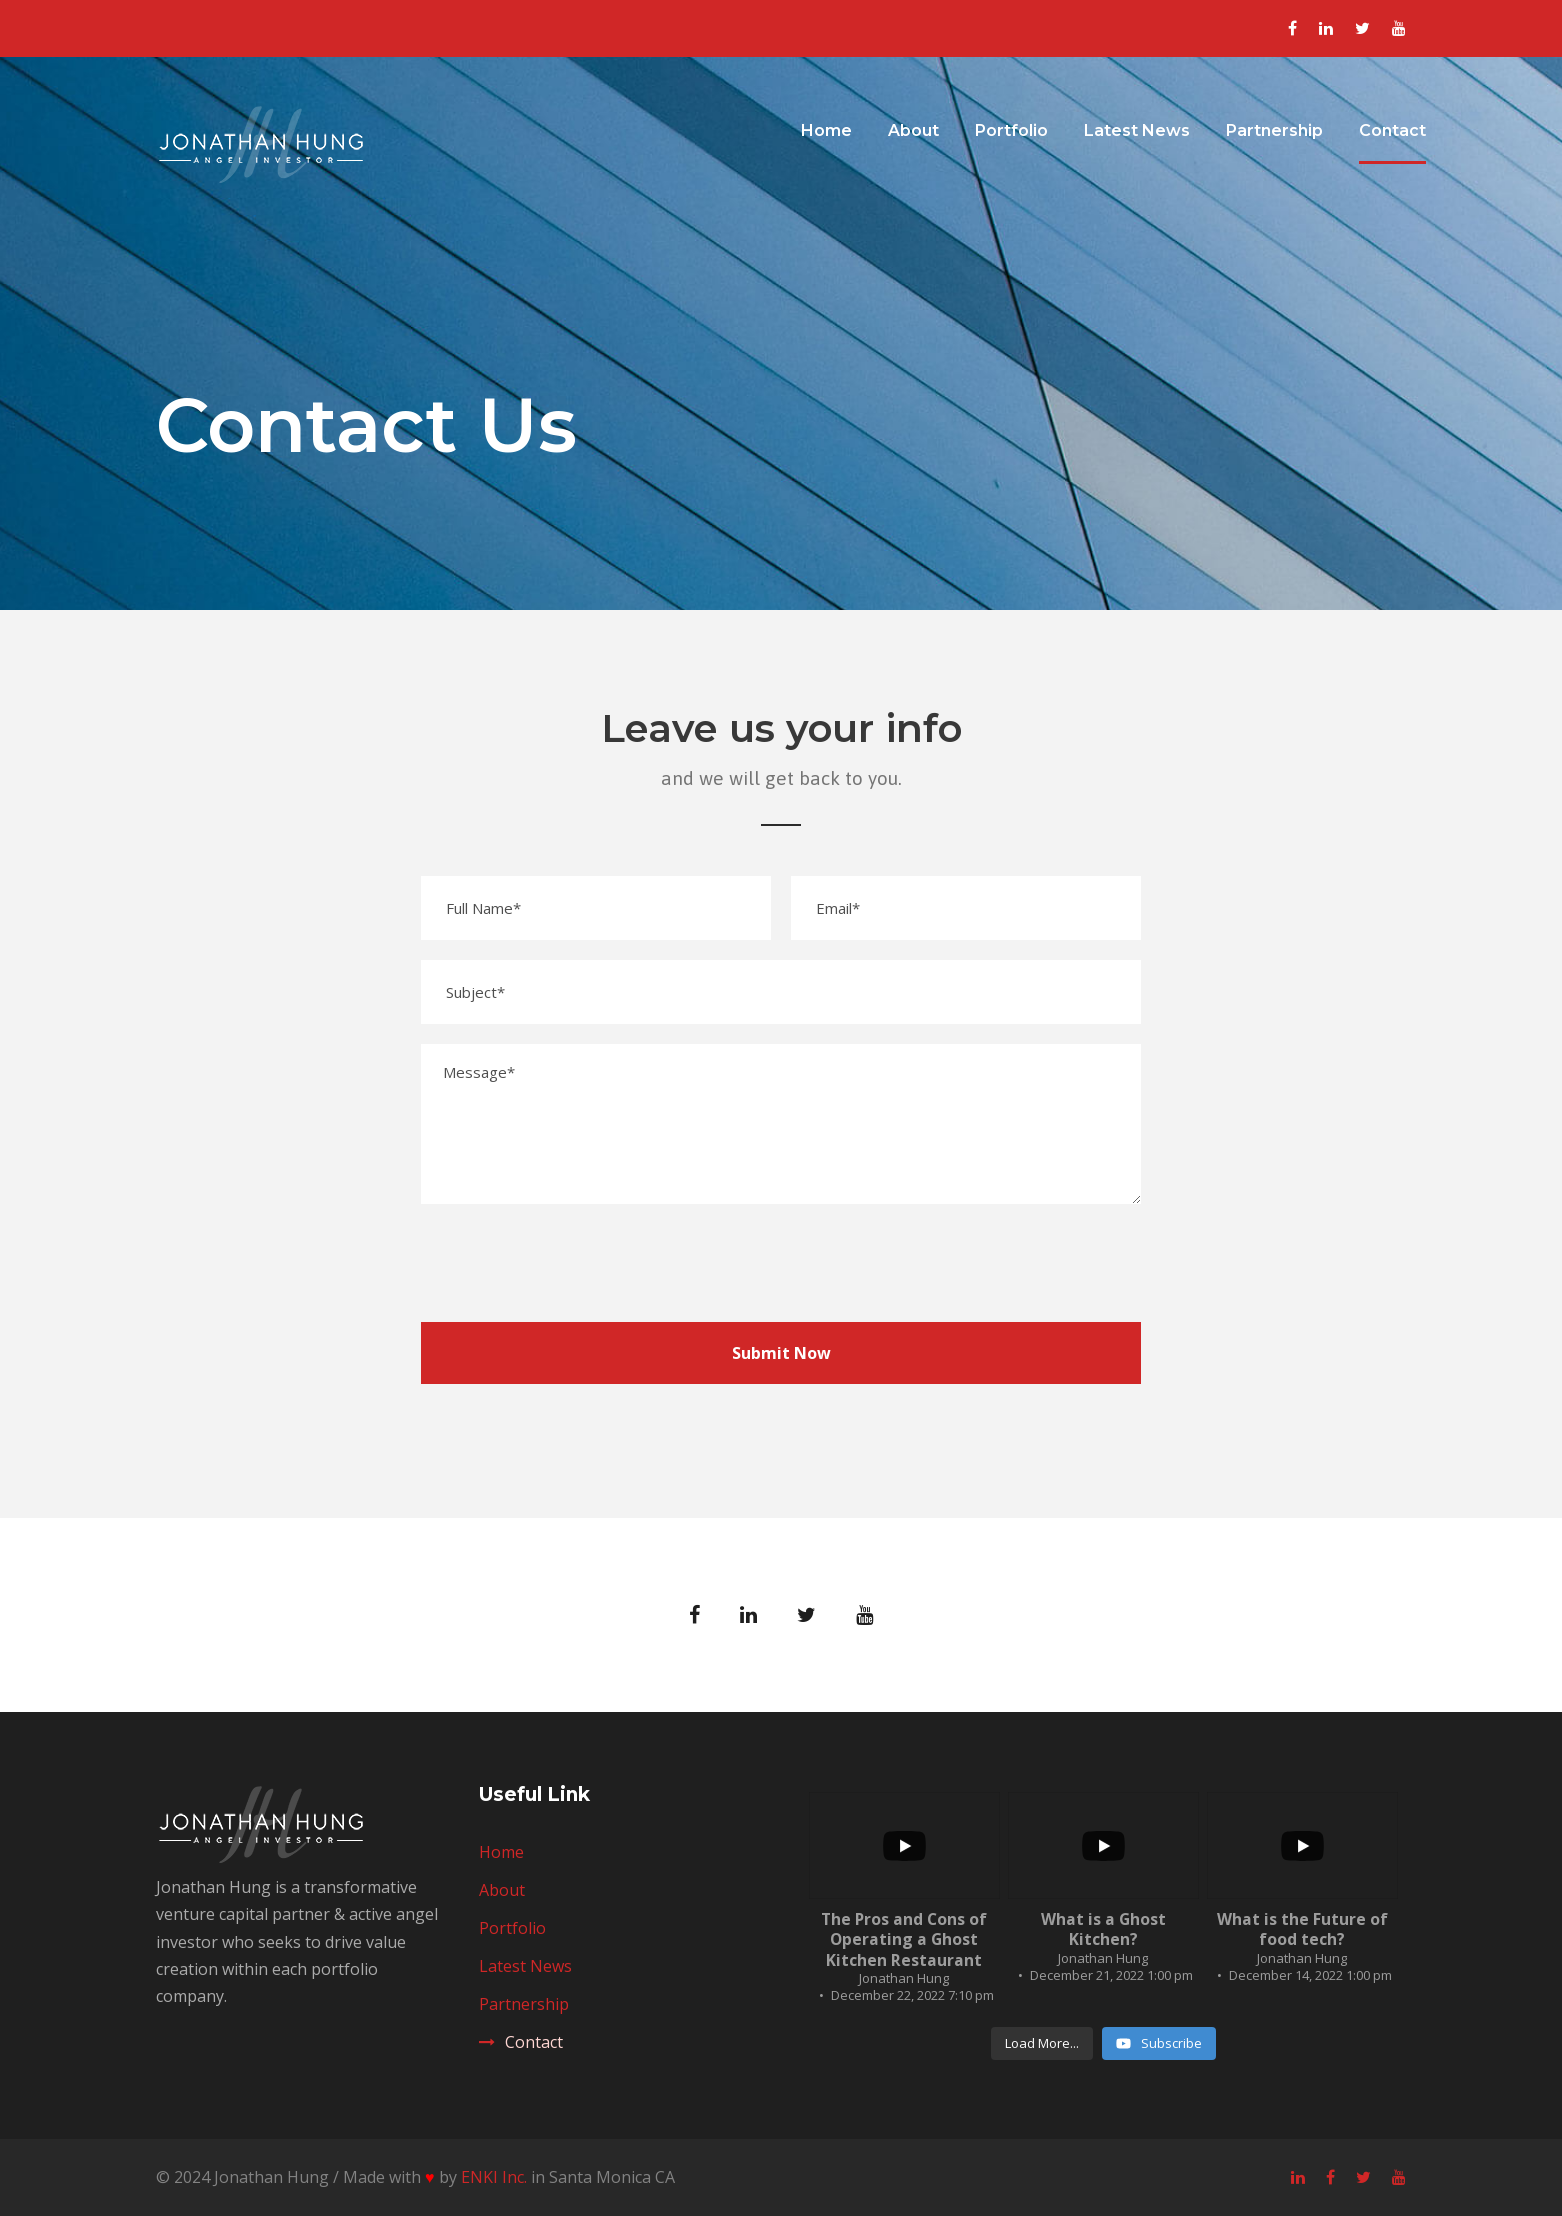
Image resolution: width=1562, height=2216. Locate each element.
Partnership (1274, 130)
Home (826, 130)
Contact (1392, 130)
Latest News (1137, 130)
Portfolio (1011, 130)
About (913, 130)
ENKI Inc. (494, 2177)
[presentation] (573, 1263)
